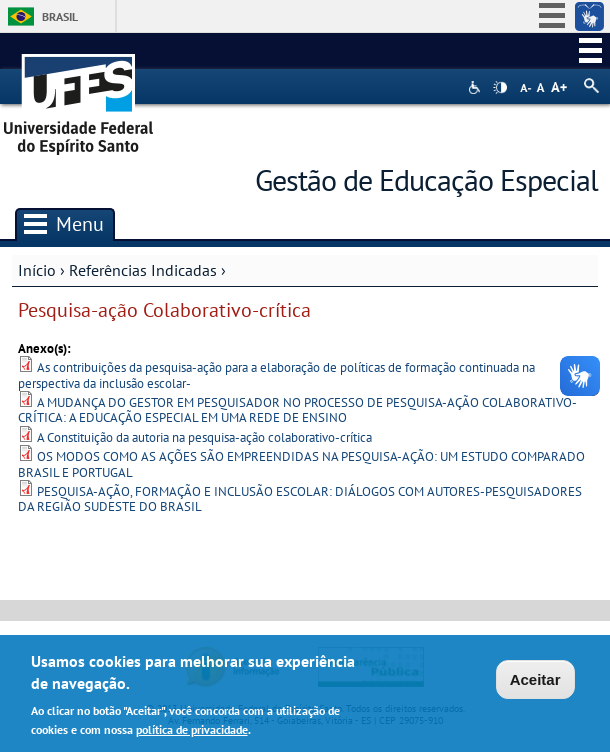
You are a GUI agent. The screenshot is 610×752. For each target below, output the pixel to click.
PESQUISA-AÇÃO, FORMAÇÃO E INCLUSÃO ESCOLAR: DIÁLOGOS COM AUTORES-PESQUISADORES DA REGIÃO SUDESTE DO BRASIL (300, 499)
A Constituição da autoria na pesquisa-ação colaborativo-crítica (204, 437)
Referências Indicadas (143, 270)
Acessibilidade (476, 87)
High (500, 88)
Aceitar (535, 682)
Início (37, 270)
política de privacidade (192, 732)
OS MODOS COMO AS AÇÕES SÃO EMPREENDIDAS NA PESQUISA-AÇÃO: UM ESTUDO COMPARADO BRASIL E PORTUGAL (301, 464)
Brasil (60, 16)
